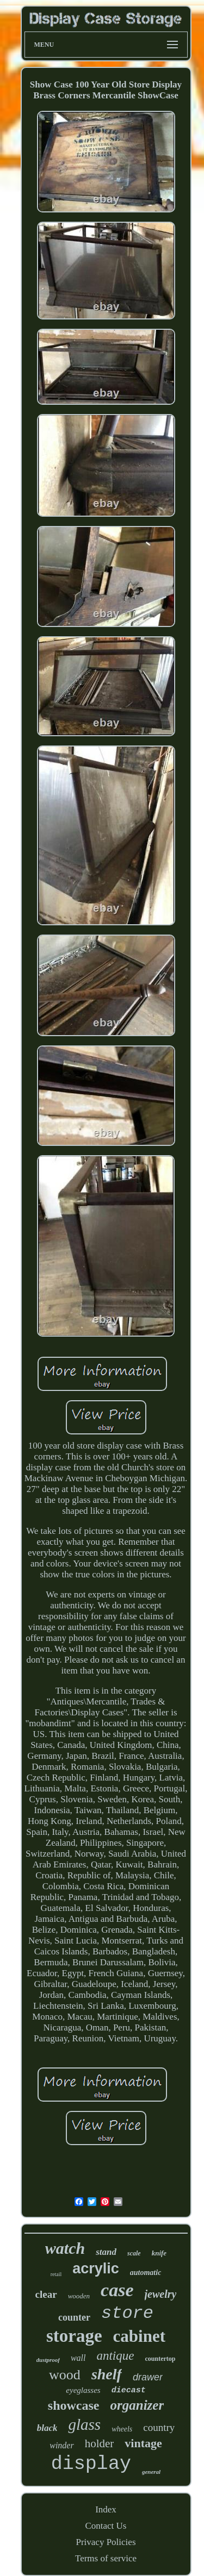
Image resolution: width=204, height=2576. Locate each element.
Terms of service (106, 2558)
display (91, 2464)
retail (56, 2274)
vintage (143, 2443)
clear (46, 2294)
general (151, 2471)
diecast (129, 2390)
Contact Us (105, 2526)
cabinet (139, 2336)
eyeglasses (83, 2390)
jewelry (161, 2294)
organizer (137, 2405)
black (47, 2428)
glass (84, 2424)
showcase (74, 2405)
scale (134, 2253)
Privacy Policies (105, 2542)
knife (159, 2253)
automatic (146, 2272)
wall (78, 2357)
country (159, 2427)
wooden (79, 2296)
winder (61, 2445)
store (127, 2313)
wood (65, 2375)
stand (106, 2252)
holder (99, 2443)
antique (115, 2355)
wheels (122, 2429)
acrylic (95, 2268)
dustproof (48, 2359)
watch (65, 2248)
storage (74, 2336)
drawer (148, 2377)
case (117, 2290)
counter (74, 2317)
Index (105, 2509)
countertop (160, 2358)
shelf (106, 2374)
